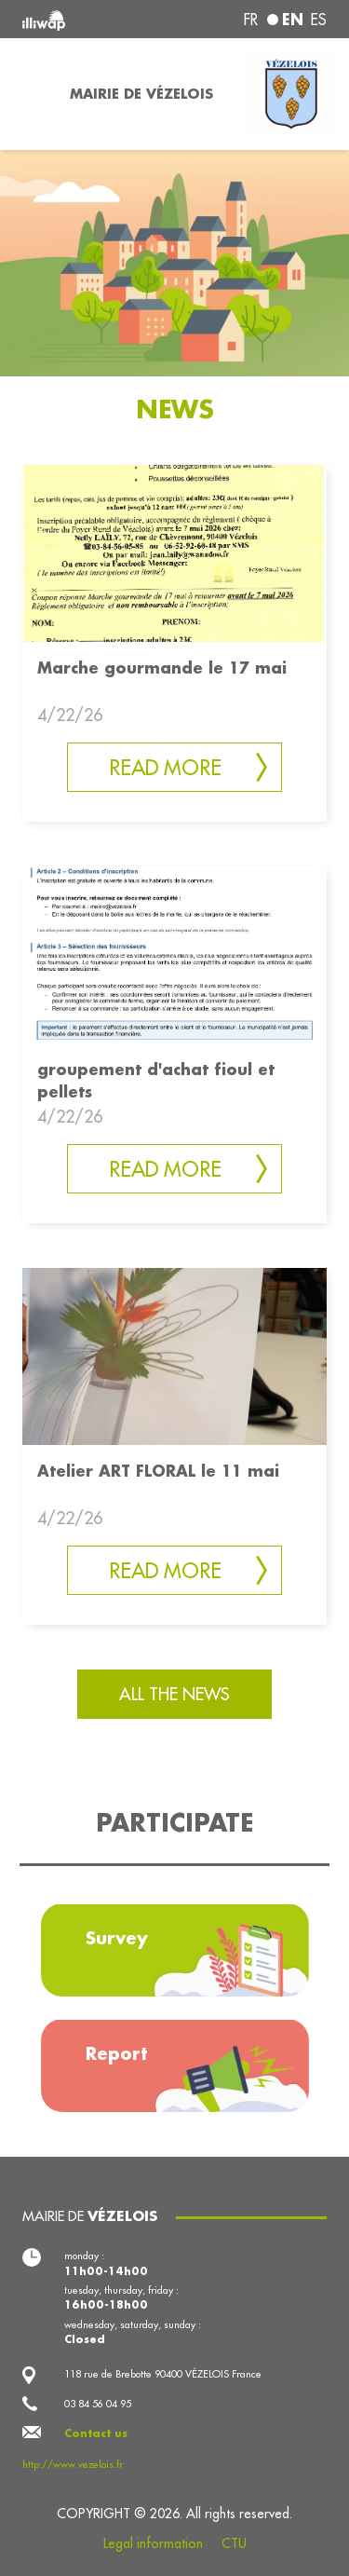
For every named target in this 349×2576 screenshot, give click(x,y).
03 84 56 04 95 (97, 2403)
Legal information (153, 2543)
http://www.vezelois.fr (72, 2464)
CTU (234, 2543)
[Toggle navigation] (29, 94)
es (319, 19)
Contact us (96, 2433)
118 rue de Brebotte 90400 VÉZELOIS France (163, 2373)
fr (251, 19)
